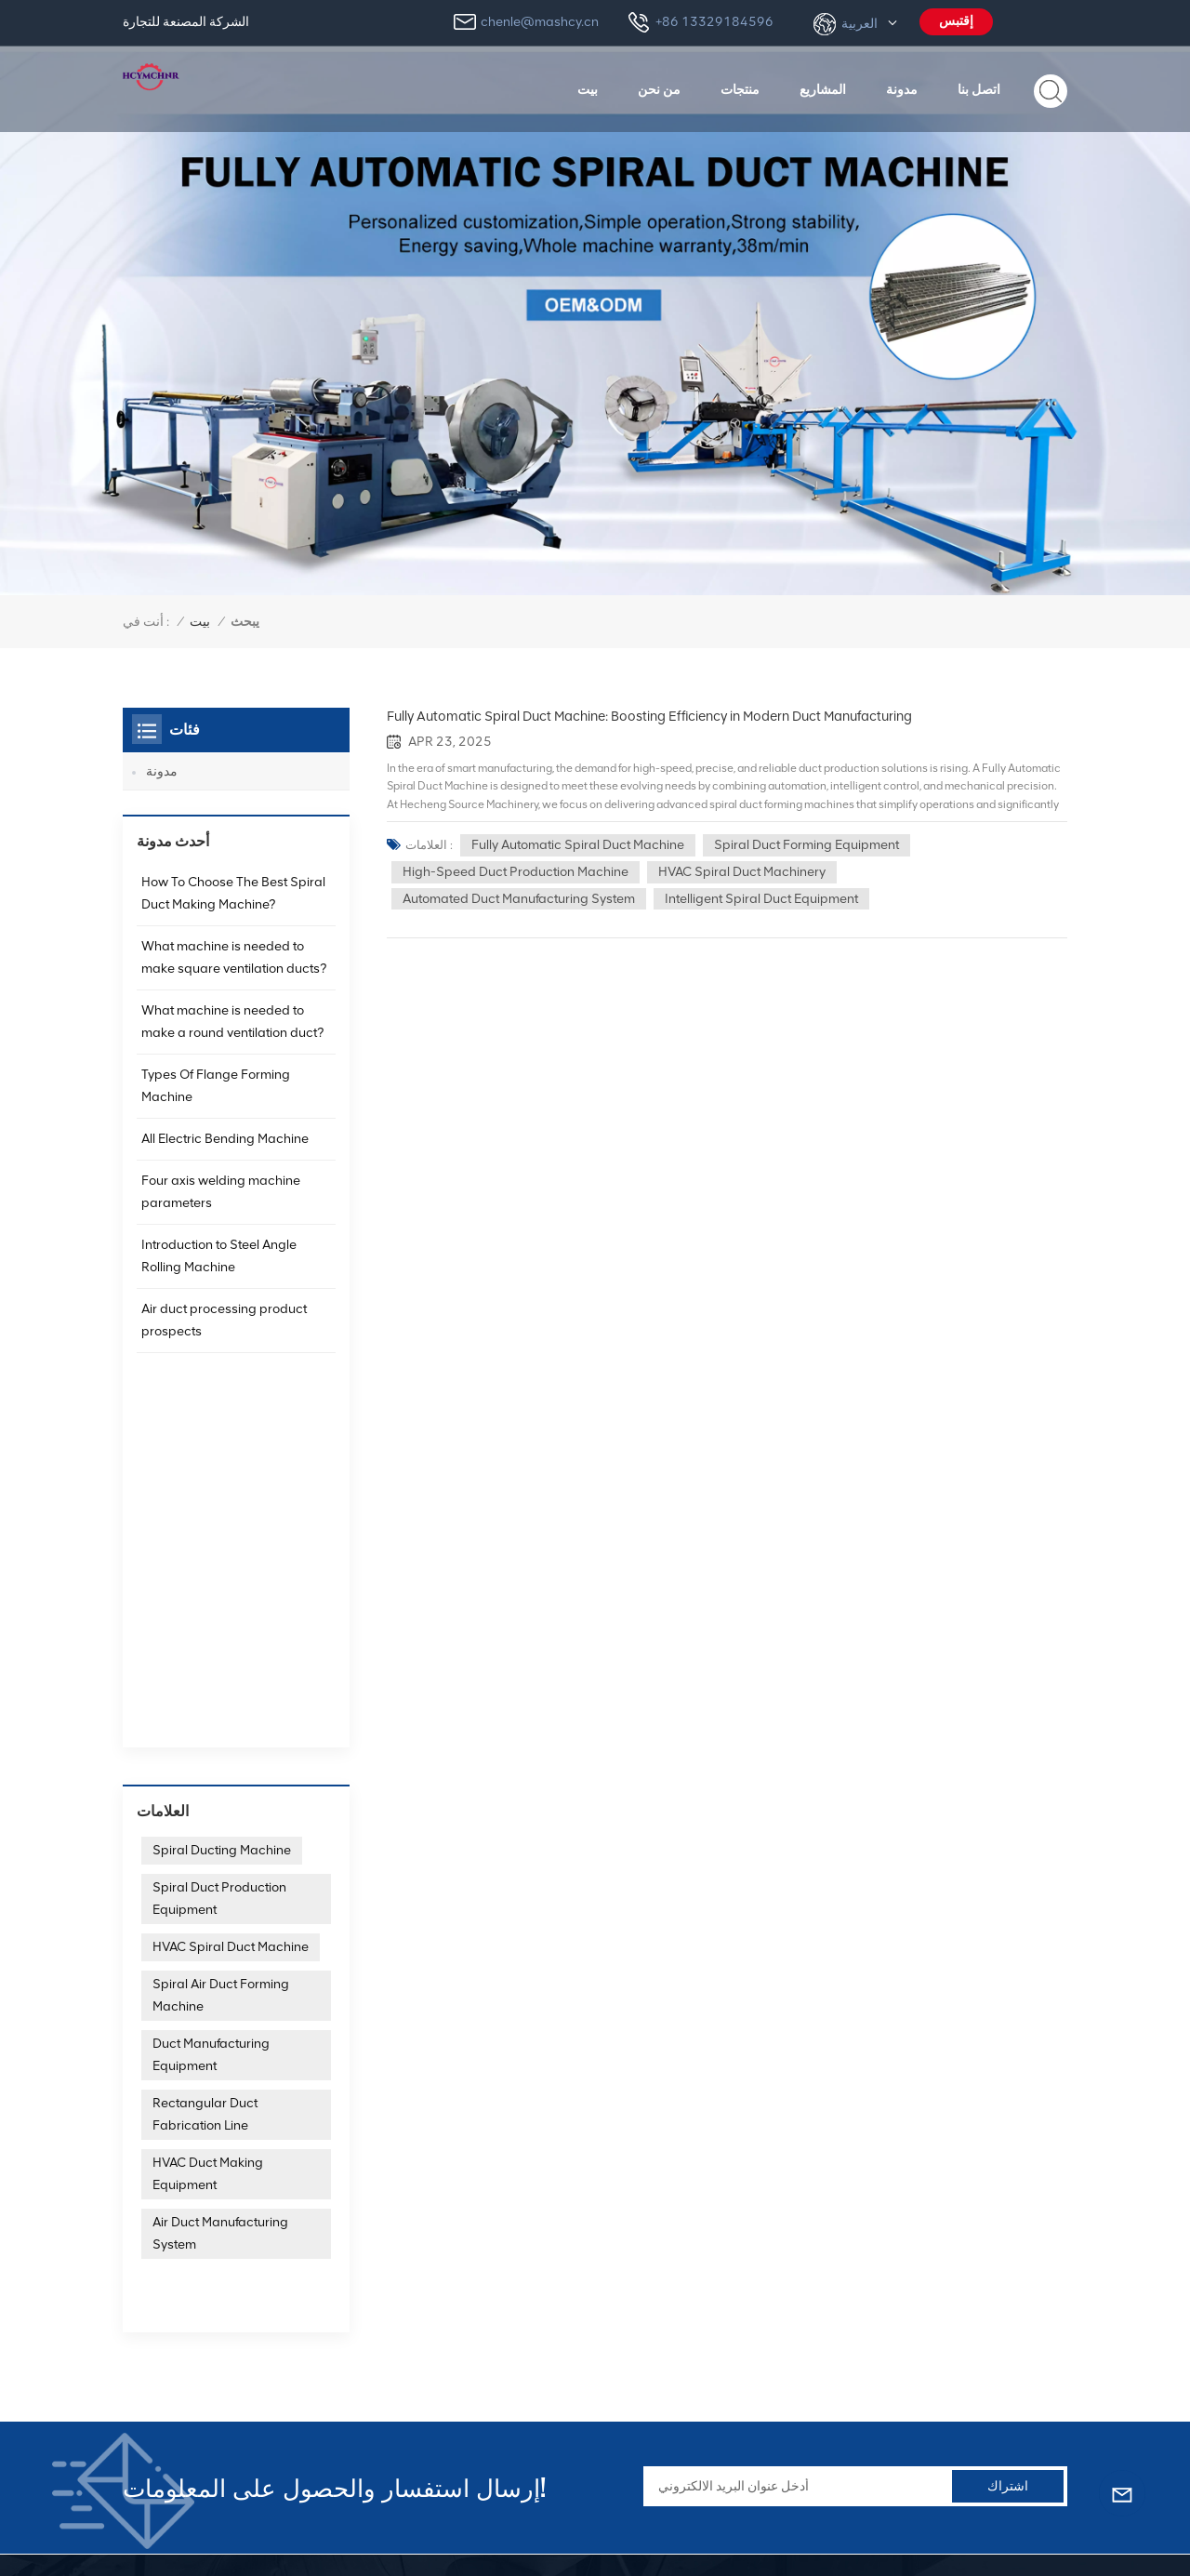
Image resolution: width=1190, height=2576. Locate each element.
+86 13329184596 (714, 22)
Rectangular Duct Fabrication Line (205, 1761)
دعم (483, 2451)
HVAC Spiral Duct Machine (230, 1593)
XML (375, 2529)
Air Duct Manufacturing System (220, 1880)
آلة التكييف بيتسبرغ (683, 2395)
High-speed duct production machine (515, 872)
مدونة (902, 89)
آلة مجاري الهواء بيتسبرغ (698, 2368)
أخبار (485, 2340)
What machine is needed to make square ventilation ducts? (233, 970)
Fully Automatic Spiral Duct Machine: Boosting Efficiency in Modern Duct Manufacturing (649, 716)
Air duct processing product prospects (224, 1333)
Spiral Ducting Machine (221, 1497)
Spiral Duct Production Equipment (219, 1545)
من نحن (659, 89)
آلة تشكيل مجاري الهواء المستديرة (941, 2340)
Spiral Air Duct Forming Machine (220, 1642)
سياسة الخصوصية (304, 2529)
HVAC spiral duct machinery (742, 872)
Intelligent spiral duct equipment (761, 899)
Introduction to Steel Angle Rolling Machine (219, 1269)
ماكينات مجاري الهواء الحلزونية (932, 2258)
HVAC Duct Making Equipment (207, 1820)
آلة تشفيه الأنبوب (678, 2285)
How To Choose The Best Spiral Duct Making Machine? (233, 906)
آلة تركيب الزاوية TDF (692, 2313)
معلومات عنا (505, 2285)
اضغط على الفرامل (902, 2368)
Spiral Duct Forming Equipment (806, 845)
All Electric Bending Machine (225, 1152)
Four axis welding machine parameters (220, 1205)
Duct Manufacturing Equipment (211, 1701)
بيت (587, 89)
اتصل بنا (979, 89)
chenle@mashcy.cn (540, 22)
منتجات (740, 89)
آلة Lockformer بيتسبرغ (696, 2340)
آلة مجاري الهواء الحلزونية (702, 2258)
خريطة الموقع (209, 2529)
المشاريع (823, 89)
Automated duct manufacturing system (519, 899)
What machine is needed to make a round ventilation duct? (232, 1035)
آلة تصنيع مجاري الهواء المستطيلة (938, 2313)
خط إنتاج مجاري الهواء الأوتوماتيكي (943, 2285)
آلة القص (873, 2395)
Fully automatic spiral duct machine (577, 845)
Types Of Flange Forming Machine (215, 1099)
